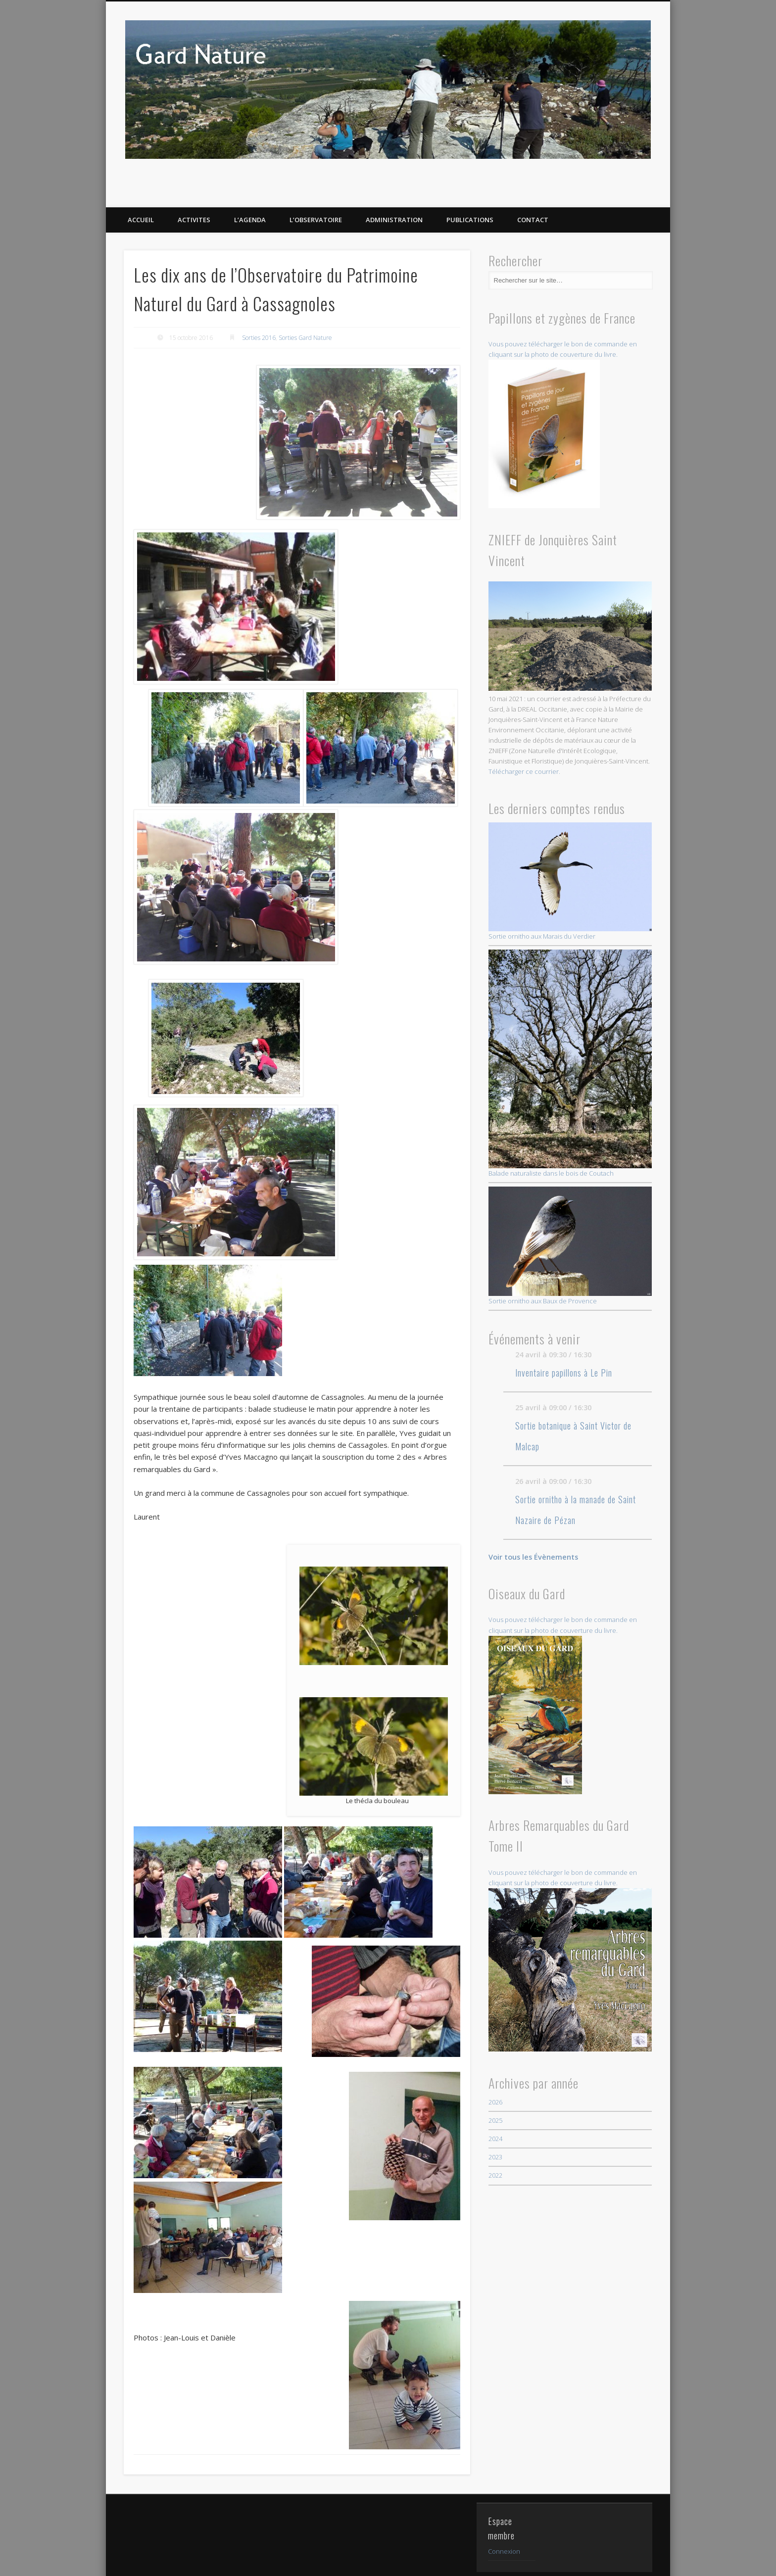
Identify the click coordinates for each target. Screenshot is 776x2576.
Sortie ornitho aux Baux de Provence (570, 1246)
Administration (394, 219)
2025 (495, 2120)
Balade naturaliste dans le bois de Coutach (570, 1063)
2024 (495, 2138)
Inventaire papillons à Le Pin (563, 1372)
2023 (495, 2156)
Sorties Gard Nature (305, 338)
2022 (495, 2175)
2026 (495, 2102)
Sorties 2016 (259, 338)
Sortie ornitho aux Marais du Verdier (570, 881)
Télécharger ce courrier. (524, 771)
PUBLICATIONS (469, 219)
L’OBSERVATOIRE (316, 219)
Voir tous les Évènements (533, 1557)
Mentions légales (360, 2562)
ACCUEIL (141, 219)
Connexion (504, 2517)
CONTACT (532, 219)
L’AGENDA (250, 219)
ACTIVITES (194, 219)
